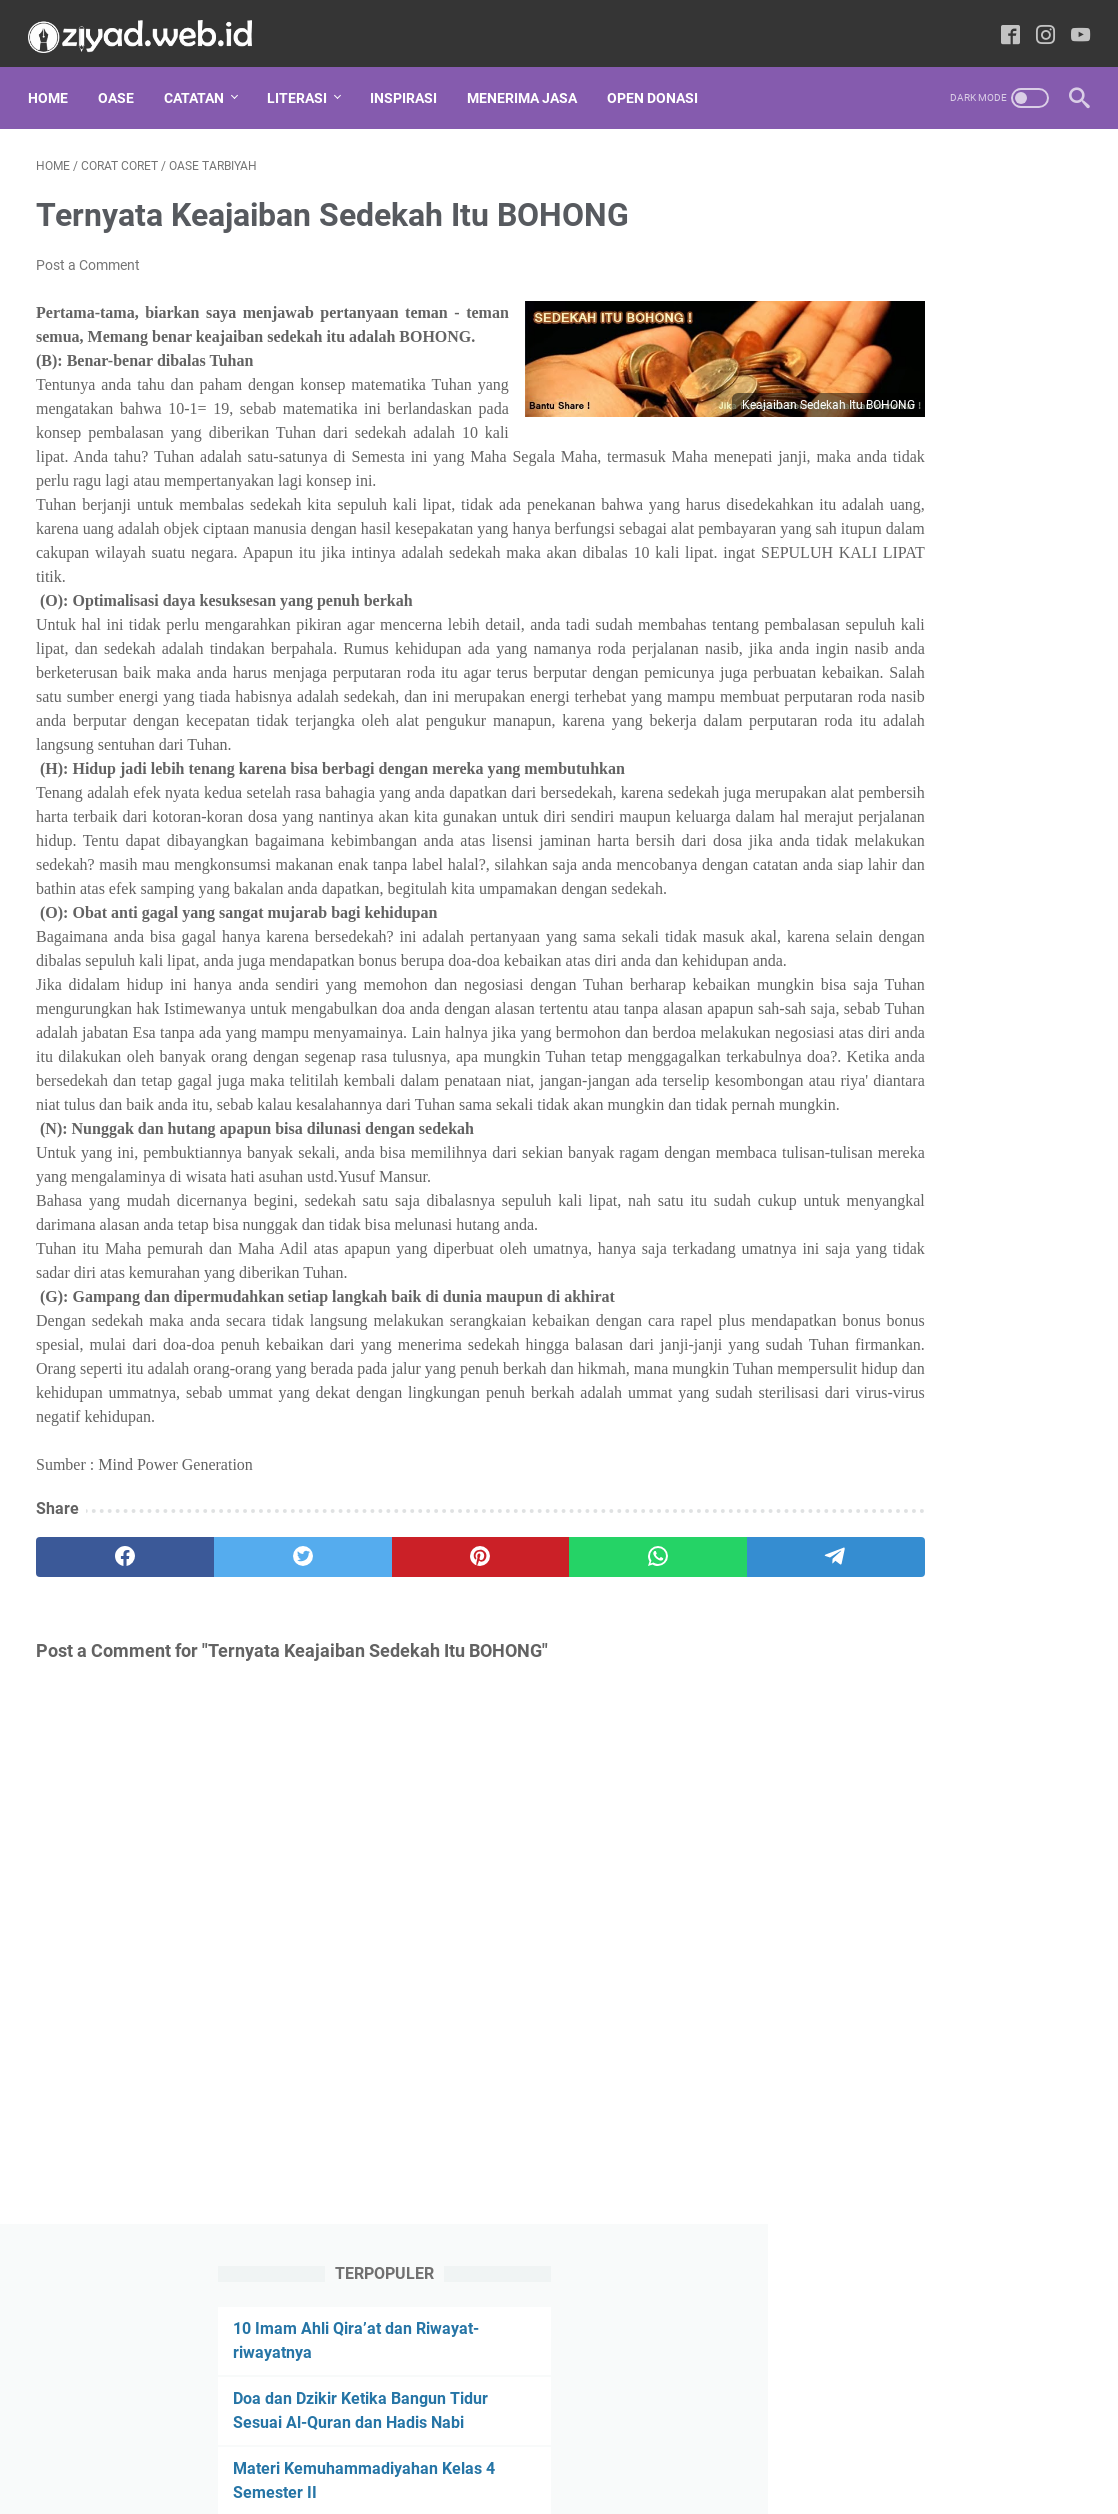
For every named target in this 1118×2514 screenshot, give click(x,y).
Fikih (954, 1153)
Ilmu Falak (965, 1264)
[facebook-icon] (1002, 24)
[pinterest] (386, 1762)
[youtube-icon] (1072, 24)
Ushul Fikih (862, 1560)
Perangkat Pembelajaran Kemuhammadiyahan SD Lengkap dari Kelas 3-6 (912, 550)
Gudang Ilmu (964, 1190)
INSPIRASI (411, 79)
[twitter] (246, 1762)
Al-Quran (945, 1042)
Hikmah (857, 1264)
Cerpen (855, 1079)
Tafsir (846, 1523)
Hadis (989, 1227)
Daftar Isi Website (707, 2442)
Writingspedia (587, 2483)
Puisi (848, 1449)
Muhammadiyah (884, 1375)
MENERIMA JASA (530, 79)
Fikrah (852, 1190)
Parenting (1008, 1412)
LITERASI (305, 79)
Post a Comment (88, 254)
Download (860, 1153)
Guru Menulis (874, 1227)
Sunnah (957, 1486)
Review (855, 1486)
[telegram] (666, 1762)
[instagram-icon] (1037, 24)
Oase (124, 79)
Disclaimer (389, 2442)
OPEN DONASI (660, 79)
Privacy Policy (484, 2442)
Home (56, 79)
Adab (849, 1042)
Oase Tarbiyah (877, 1412)
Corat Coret (969, 1079)
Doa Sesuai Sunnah (889, 1116)
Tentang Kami (590, 2442)
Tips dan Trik (951, 1523)
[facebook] (106, 1762)
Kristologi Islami (878, 1301)
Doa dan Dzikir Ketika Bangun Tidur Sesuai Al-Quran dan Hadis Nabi (940, 316)
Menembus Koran (884, 1338)
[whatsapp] (526, 1762)
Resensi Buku (956, 1449)
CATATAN (202, 79)
